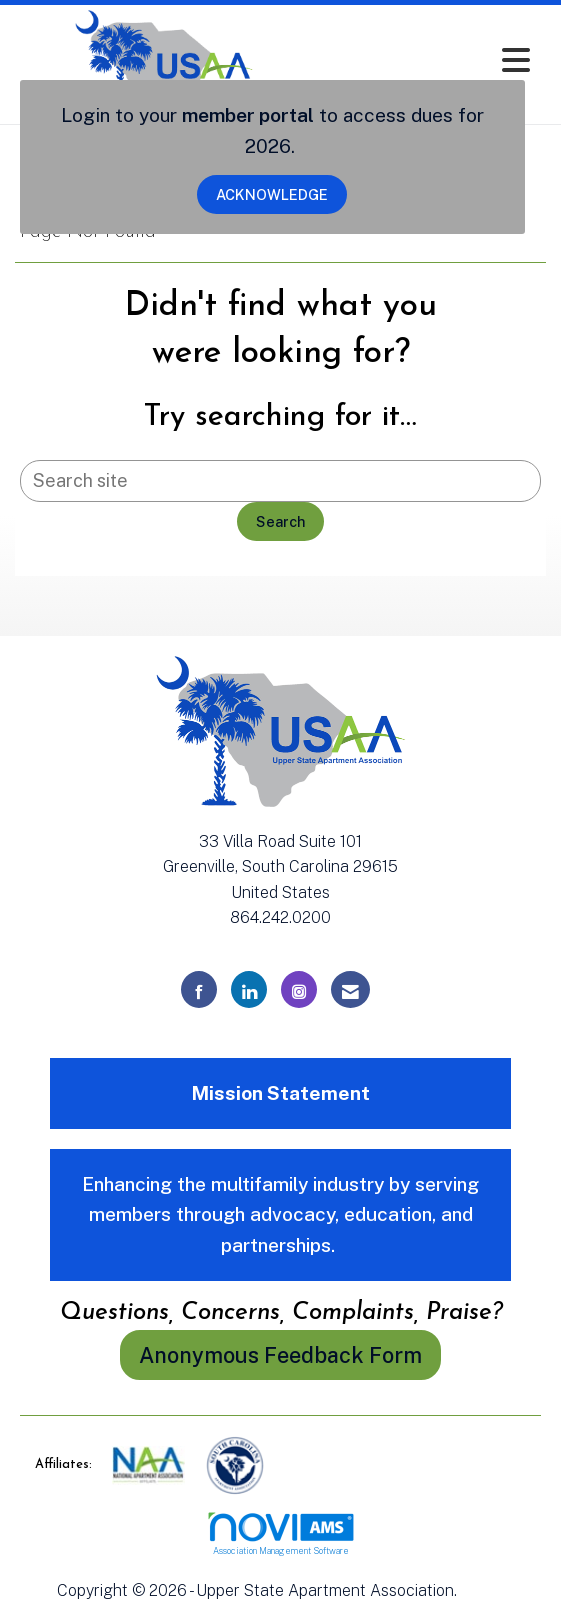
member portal (248, 115)
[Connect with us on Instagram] (299, 989)
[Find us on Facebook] (199, 989)
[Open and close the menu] (427, 60)
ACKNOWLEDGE (272, 194)
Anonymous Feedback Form (280, 1355)
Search (280, 521)
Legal (482, 1590)
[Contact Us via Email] (350, 989)
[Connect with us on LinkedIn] (249, 989)
